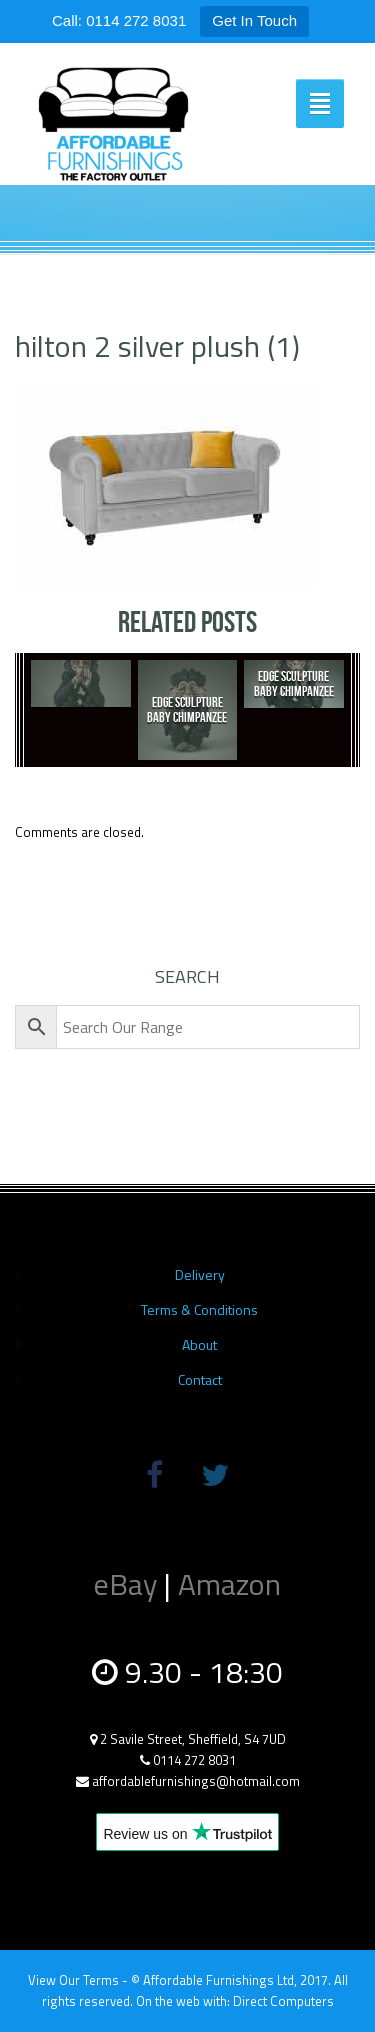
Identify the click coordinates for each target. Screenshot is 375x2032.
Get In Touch (254, 20)
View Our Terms (73, 1980)
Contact (200, 1379)
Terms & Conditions (199, 1309)
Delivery (200, 1274)
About (199, 1344)
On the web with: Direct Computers (235, 2001)
